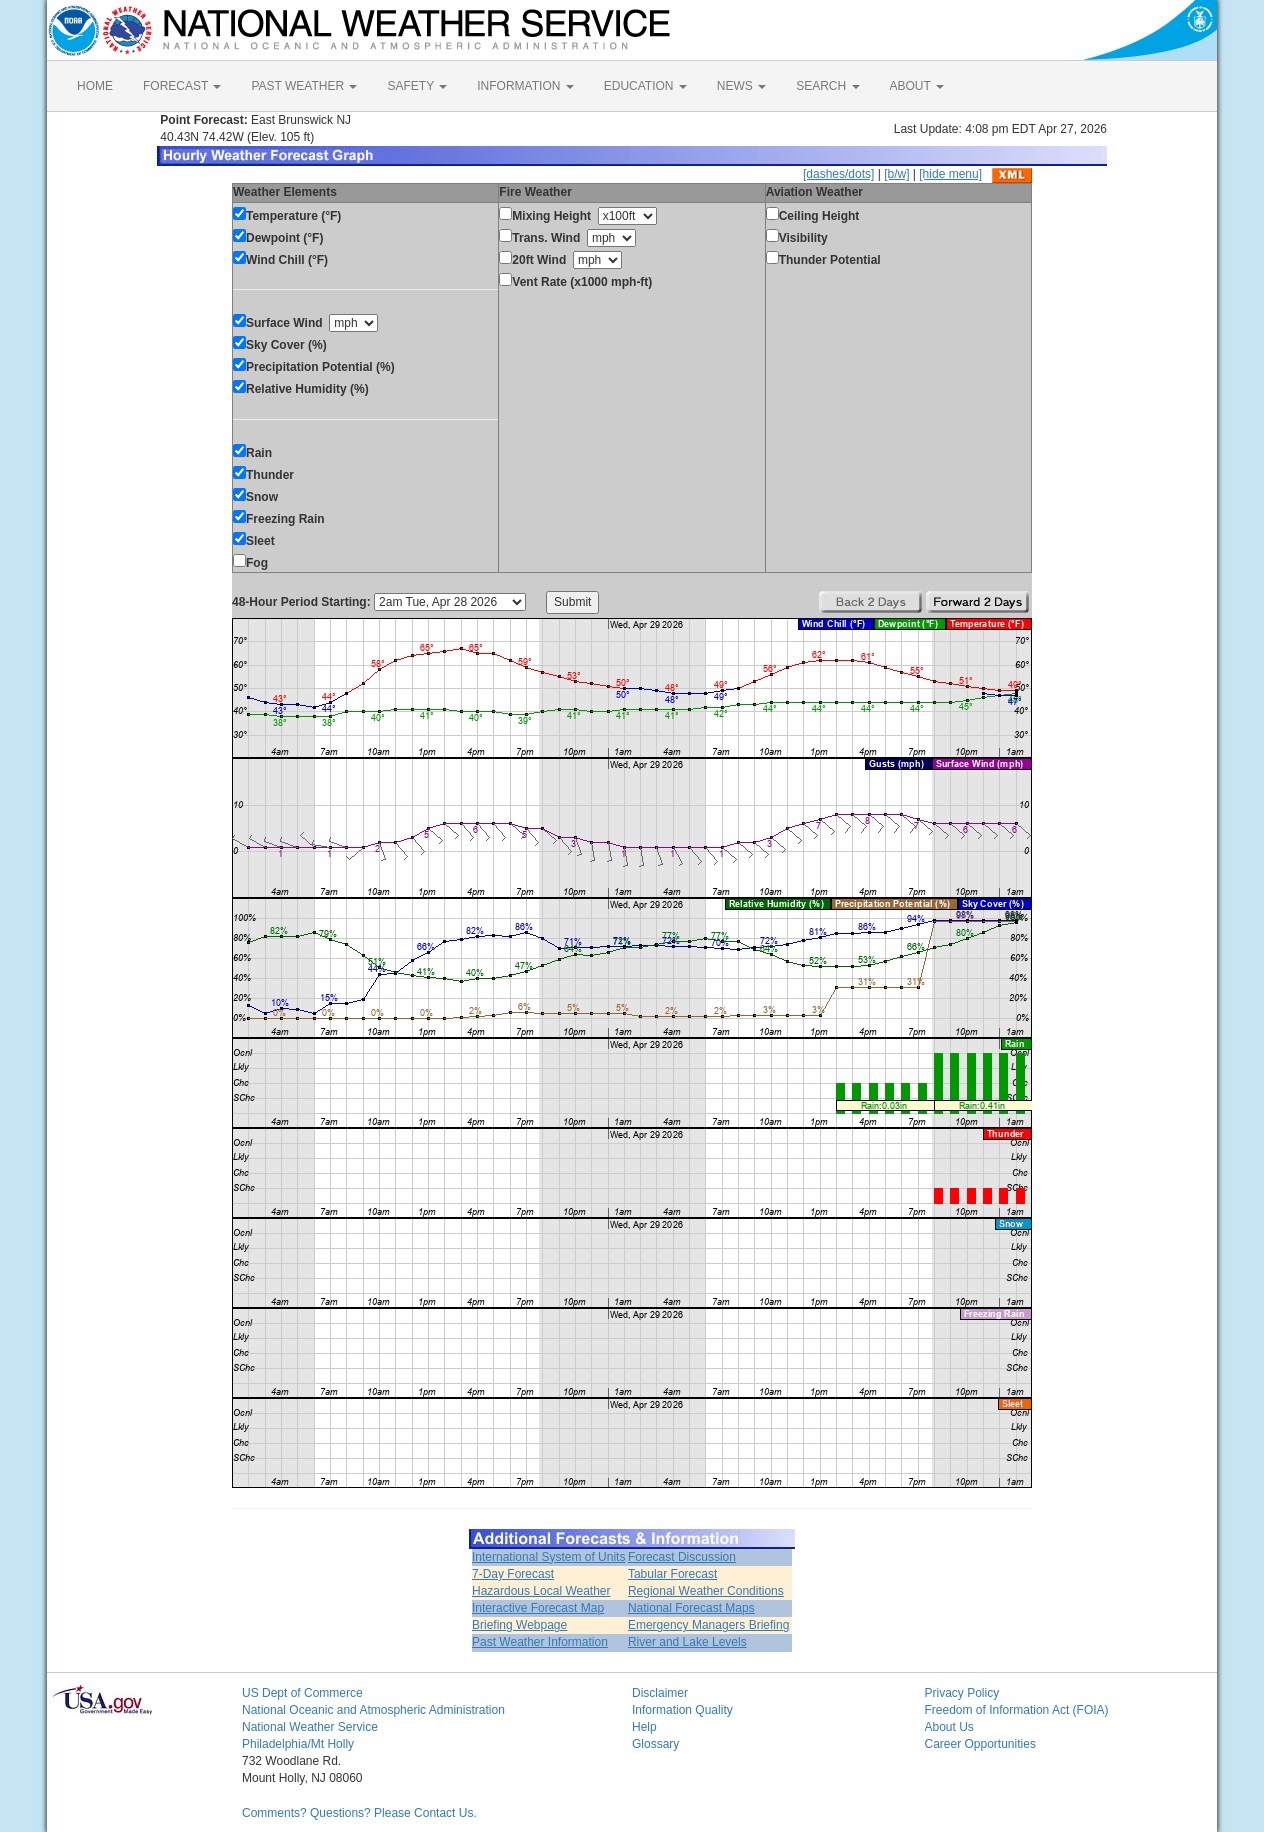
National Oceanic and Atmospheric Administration (373, 1710)
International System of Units (548, 1557)
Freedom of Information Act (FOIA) (1017, 1710)
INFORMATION (525, 86)
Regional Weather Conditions (706, 1591)
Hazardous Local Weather (541, 1591)
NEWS (741, 86)
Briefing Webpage (519, 1625)
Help (644, 1727)
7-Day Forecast (513, 1574)
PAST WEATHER (304, 86)
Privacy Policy (962, 1693)
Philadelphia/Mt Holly (298, 1744)
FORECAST (182, 86)
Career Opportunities (980, 1744)
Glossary (655, 1744)
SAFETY (417, 86)
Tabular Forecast (672, 1574)
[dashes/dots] (838, 174)
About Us (949, 1727)
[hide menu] (950, 174)
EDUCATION (645, 86)
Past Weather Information (540, 1642)
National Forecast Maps (691, 1608)
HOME (95, 86)
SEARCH (827, 86)
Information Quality (682, 1710)
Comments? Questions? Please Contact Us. (359, 1813)
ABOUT (917, 86)
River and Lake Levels (687, 1642)
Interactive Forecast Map (538, 1608)
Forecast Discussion (682, 1557)
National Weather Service (310, 1727)
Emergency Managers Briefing (708, 1625)
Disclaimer (660, 1693)
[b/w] (896, 174)
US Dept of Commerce (302, 1693)
